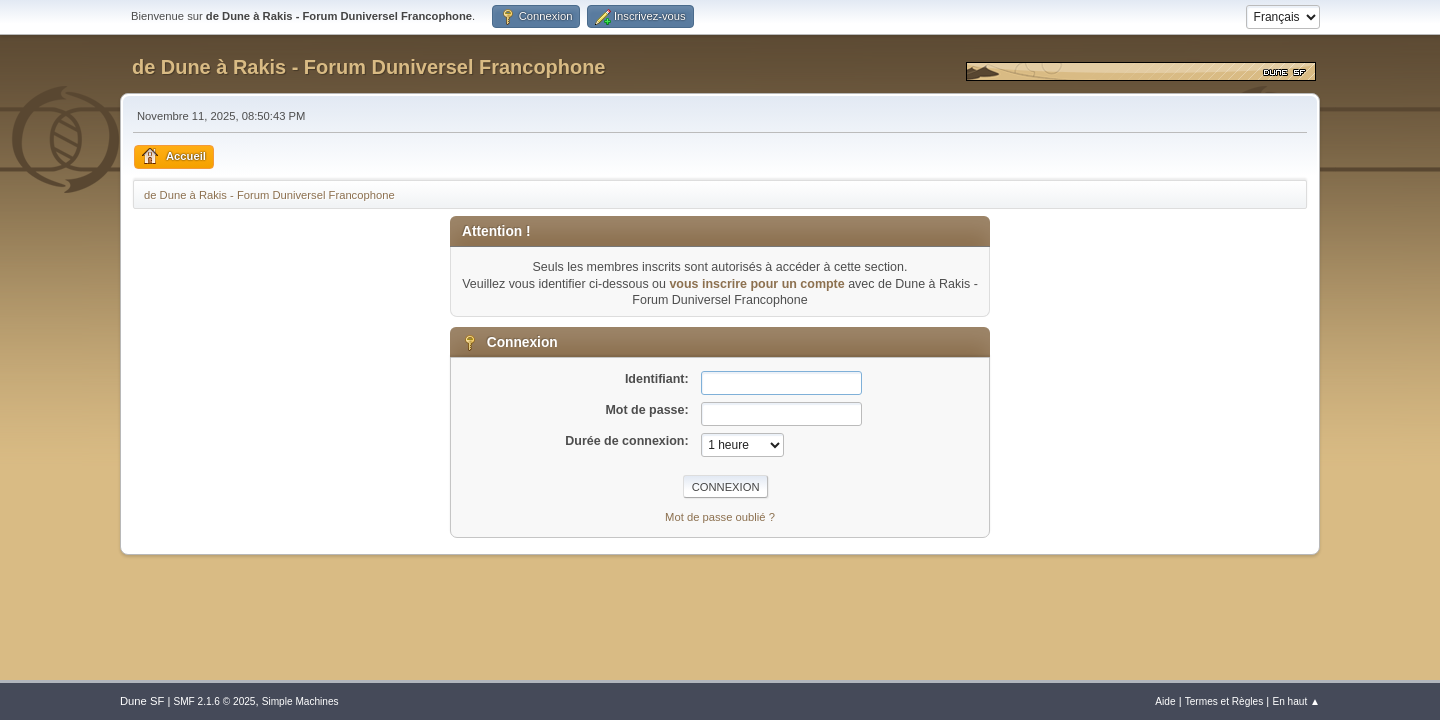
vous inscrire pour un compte (756, 284)
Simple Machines (300, 701)
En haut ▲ (1296, 701)
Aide (1165, 701)
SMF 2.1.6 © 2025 (214, 701)
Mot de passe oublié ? (720, 517)
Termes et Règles (1224, 701)
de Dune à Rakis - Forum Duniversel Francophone (368, 67)
